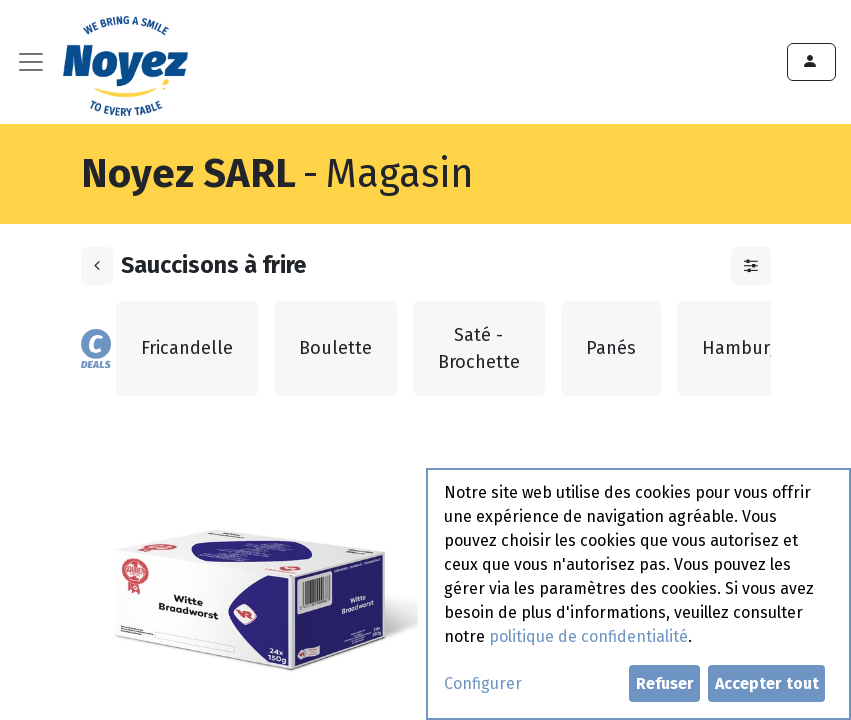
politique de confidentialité (588, 636)
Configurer (483, 683)
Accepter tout (767, 683)
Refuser (665, 683)
